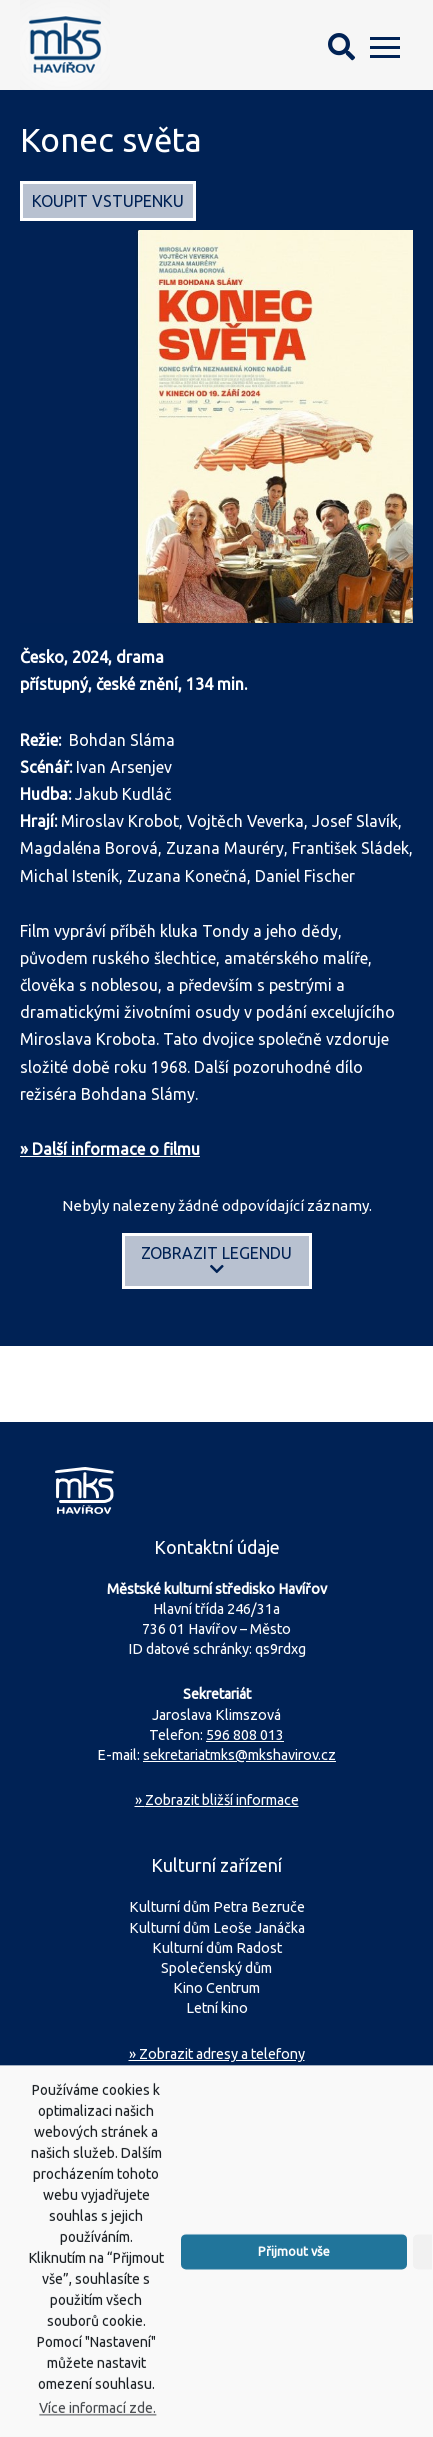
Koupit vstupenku (108, 201)
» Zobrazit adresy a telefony (217, 2054)
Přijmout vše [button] (294, 2276)
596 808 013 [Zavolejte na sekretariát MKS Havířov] (245, 1735)
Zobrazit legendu (216, 1260)
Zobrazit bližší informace (217, 1800)
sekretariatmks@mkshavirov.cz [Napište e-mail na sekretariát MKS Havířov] (239, 1755)
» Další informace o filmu (110, 1149)
